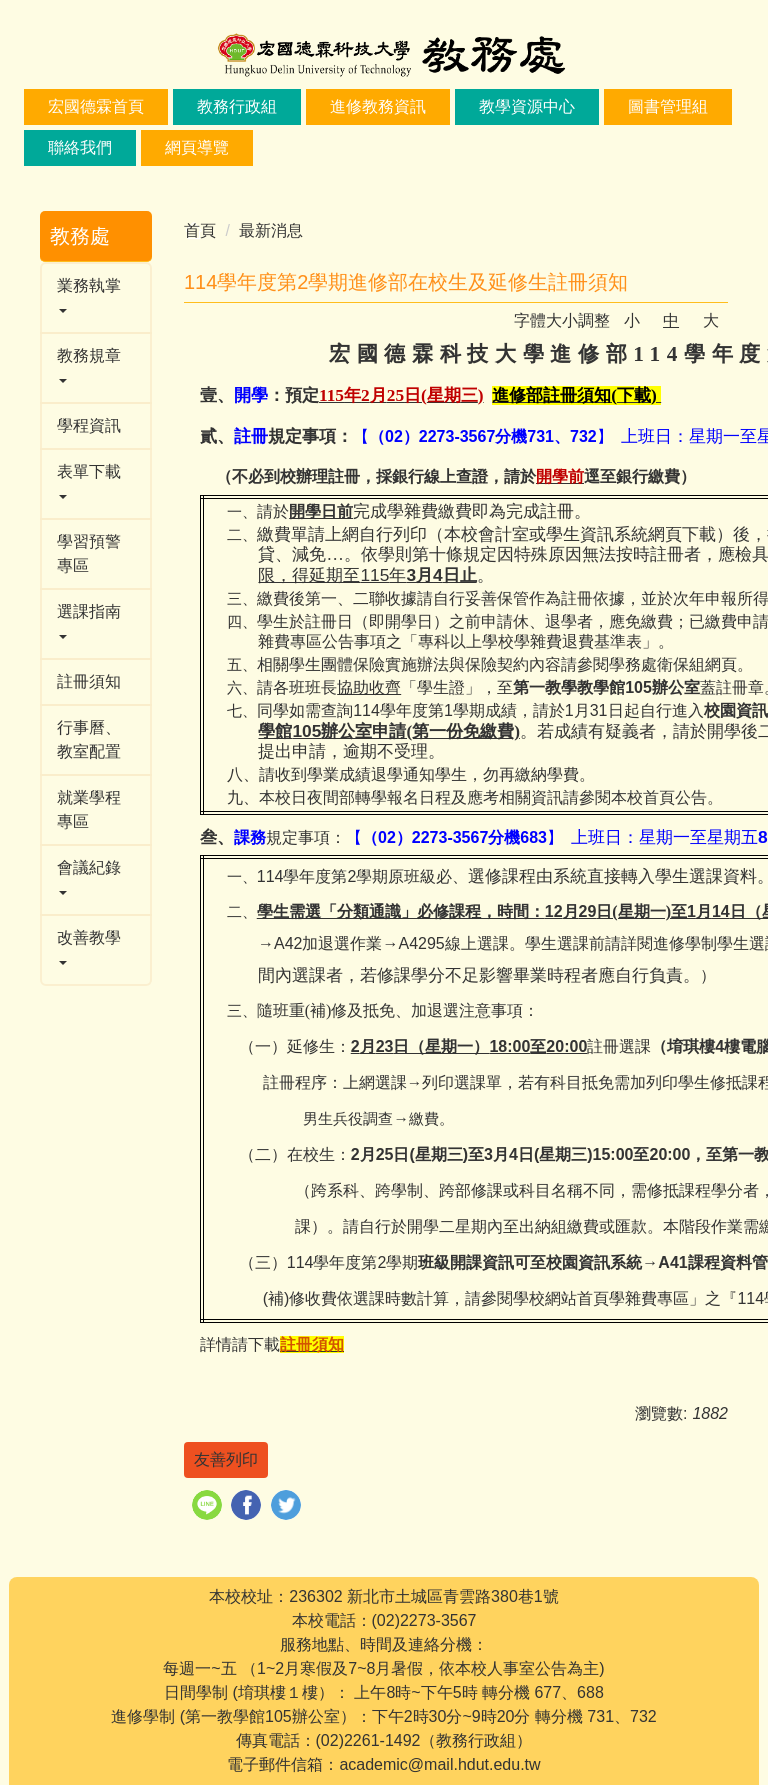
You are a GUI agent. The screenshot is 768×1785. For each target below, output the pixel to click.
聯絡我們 (80, 147)
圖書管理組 (668, 106)
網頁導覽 (197, 147)
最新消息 (271, 230)
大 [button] (711, 320)
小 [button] (632, 320)
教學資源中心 (527, 106)
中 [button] (671, 320)
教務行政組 (237, 106)
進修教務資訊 (378, 106)
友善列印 (226, 1459)
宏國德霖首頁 (96, 106)
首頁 (200, 230)
